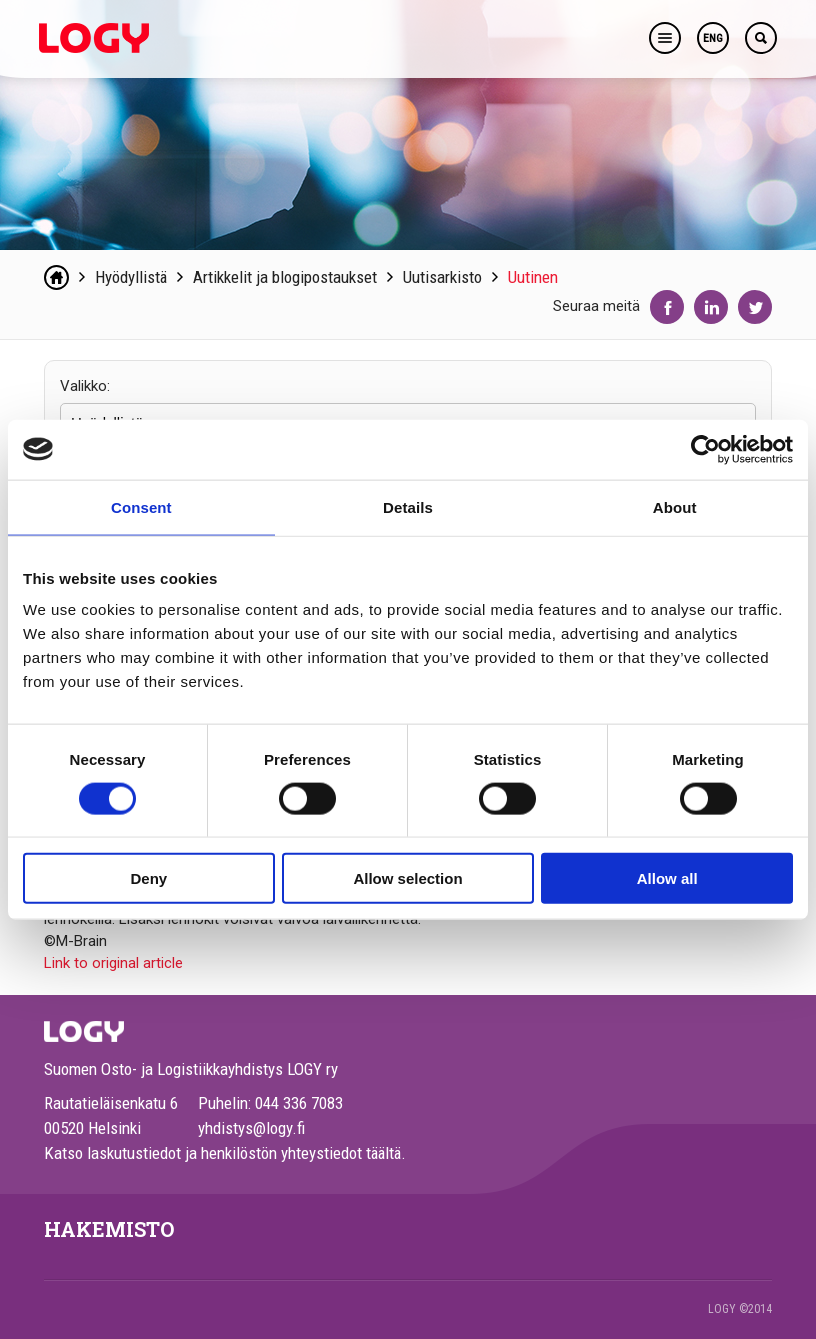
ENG (713, 38)
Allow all (667, 878)
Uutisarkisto (442, 277)
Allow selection (407, 878)
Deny (148, 878)
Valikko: (85, 386)
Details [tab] (408, 506)
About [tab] (675, 506)
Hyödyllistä (131, 277)
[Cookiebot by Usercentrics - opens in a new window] (705, 449)
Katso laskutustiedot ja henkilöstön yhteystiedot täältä (222, 1153)
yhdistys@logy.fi (251, 1128)
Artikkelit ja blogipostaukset (285, 277)
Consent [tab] (141, 506)
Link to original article (113, 963)
